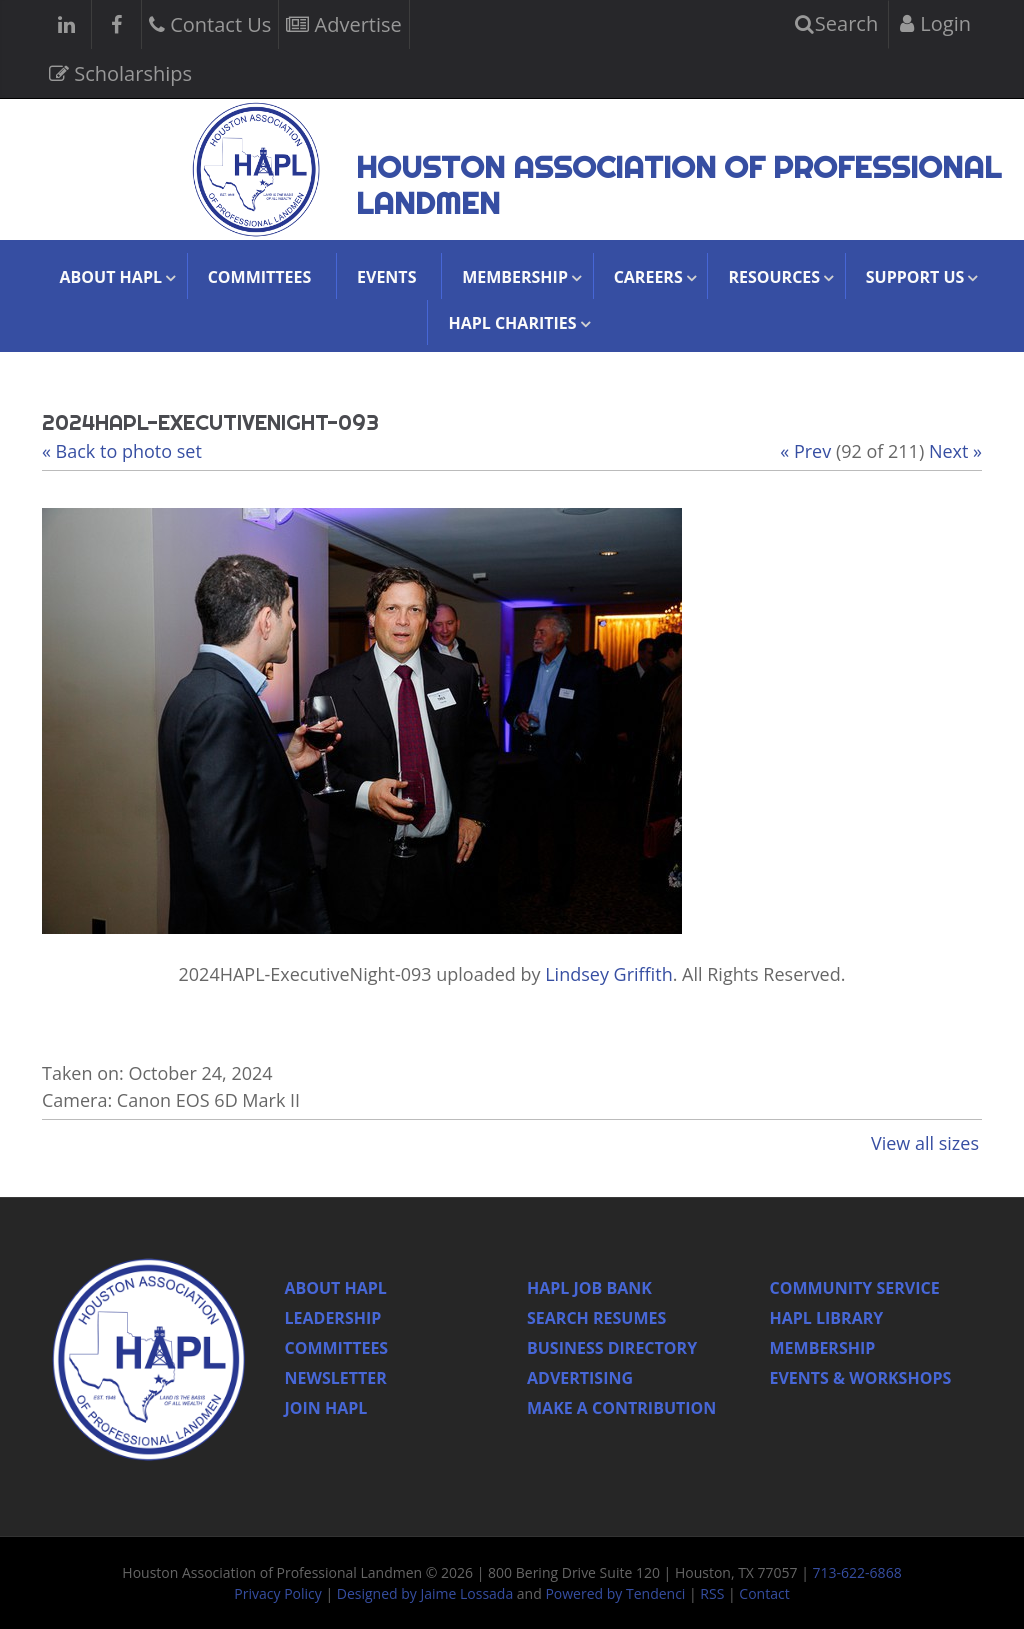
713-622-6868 (857, 1572)
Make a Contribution (621, 1408)
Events (386, 277)
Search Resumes (596, 1318)
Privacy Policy (277, 1593)
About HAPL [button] (111, 277)
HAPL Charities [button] (512, 323)
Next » (955, 451)
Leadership (333, 1318)
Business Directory (612, 1348)
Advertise (343, 22)
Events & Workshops (861, 1378)
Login (935, 23)
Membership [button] (515, 277)
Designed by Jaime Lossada (425, 1593)
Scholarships (120, 71)
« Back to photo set (122, 451)
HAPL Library (827, 1318)
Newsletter (336, 1378)
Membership (823, 1348)
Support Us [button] (915, 277)
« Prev (805, 451)
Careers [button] (648, 277)
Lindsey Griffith (608, 974)
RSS (712, 1593)
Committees (260, 277)
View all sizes (925, 1143)
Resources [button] (774, 277)
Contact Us (210, 22)
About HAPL (336, 1288)
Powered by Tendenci (615, 1593)
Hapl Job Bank (589, 1288)
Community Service (855, 1288)
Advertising (580, 1378)
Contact (764, 1593)
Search (837, 23)
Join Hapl (326, 1408)
